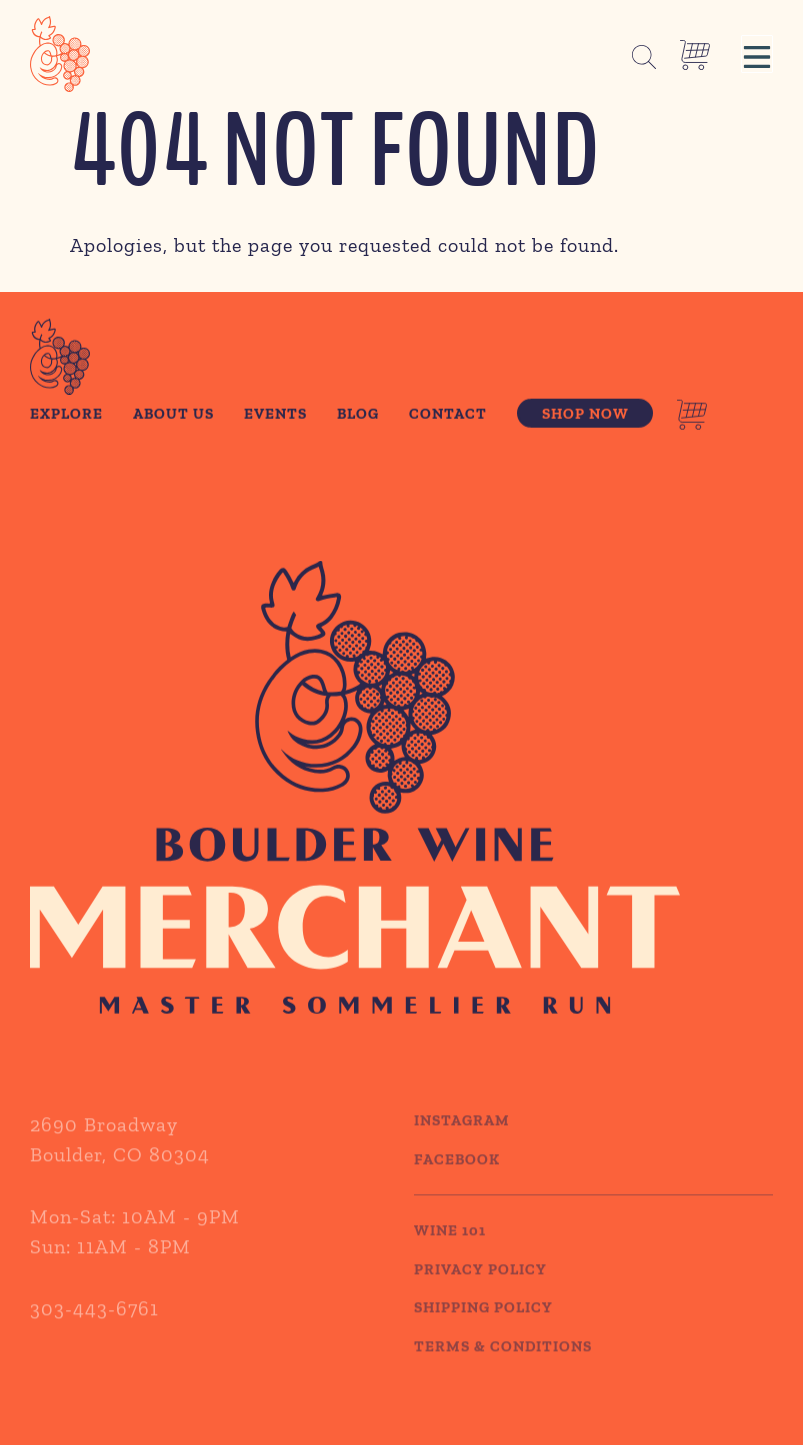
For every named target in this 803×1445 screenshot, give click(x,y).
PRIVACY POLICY (480, 1287)
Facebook (457, 1177)
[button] (757, 54)
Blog (358, 416)
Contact (448, 416)
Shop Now (585, 416)
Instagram (462, 1139)
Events (275, 416)
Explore (66, 416)
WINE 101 (450, 1249)
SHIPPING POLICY (483, 1326)
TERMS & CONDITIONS (503, 1364)
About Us (173, 416)
